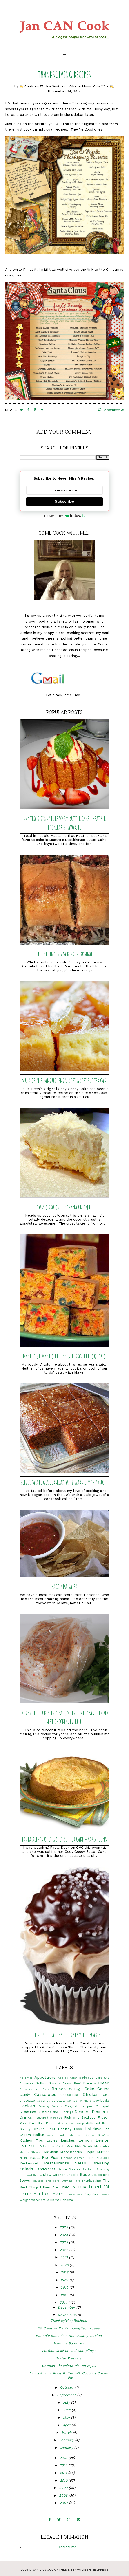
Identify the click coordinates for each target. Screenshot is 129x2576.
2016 (64, 2287)
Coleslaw (58, 2100)
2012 (64, 2465)
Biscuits (89, 2083)
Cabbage (75, 2089)
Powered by (64, 515)
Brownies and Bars (34, 2089)
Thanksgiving (91, 2180)
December (67, 2307)
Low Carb (56, 2146)
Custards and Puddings (55, 2112)
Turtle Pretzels (68, 2358)
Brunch (59, 2088)
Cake (89, 2088)
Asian (74, 2077)
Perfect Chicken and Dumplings (69, 2351)
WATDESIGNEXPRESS (91, 2569)
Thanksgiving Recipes (64, 74)
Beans (67, 2083)
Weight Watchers (33, 2200)
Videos (104, 2194)
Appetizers (45, 2077)
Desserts (100, 2111)
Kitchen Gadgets (97, 2135)
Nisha (24, 2157)
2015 (65, 2295)
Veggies (91, 2194)
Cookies (27, 2105)
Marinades (101, 2146)
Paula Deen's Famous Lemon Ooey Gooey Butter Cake (64, 1080)
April (67, 2425)
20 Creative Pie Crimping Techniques (69, 2328)
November (67, 2315)
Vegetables (76, 2194)
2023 (64, 2242)
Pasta (35, 2158)
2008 (64, 2495)
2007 (64, 2503)
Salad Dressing (92, 2163)
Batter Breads (48, 2083)
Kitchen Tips (31, 2140)
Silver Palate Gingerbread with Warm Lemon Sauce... (64, 1482)
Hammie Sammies (68, 2343)
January (67, 2448)
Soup (85, 2174)
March (67, 2433)
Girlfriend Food (97, 2123)
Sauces (74, 2169)
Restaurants (56, 2163)
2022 (64, 2250)
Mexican (51, 2152)
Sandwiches (46, 2169)
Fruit (32, 2123)
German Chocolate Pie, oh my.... (69, 2366)
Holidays (93, 2128)
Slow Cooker (54, 2175)
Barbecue (86, 2077)
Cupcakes (28, 2112)
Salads (26, 2168)
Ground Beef (44, 2129)
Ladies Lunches (61, 2140)
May (67, 2418)
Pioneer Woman (73, 2157)
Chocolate (27, 2100)
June (67, 2410)
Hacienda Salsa (64, 1586)
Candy (25, 2095)
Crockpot (102, 2106)
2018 (65, 2272)
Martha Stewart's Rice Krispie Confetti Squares (64, 1356)
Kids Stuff (75, 2135)
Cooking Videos (50, 2106)
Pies (55, 2157)
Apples (63, 2077)
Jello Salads (56, 2135)
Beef (77, 2083)
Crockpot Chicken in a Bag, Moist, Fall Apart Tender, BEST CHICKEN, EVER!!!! (64, 1717)
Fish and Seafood (80, 2118)
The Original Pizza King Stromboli (64, 954)
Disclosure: (66, 2547)
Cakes (103, 2088)
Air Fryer (26, 2077)
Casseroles (45, 2094)
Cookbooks (101, 2100)
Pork (90, 2157)
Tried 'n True (73, 2187)
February (67, 2440)
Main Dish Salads (79, 2146)
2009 (64, 2488)
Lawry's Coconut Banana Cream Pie (64, 1207)
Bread (104, 2083)
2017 (65, 2280)
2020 (65, 2265)
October (67, 2387)
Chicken (91, 2094)
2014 (64, 2302)
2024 (64, 2235)
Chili (106, 2094)
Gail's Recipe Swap (69, 2123)
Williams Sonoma (60, 2200)
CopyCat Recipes (79, 2106)
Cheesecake (69, 2094)
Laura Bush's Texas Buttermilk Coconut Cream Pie (68, 2375)
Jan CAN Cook (44, 2569)
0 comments (111, 409)
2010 (64, 2480)
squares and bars (45, 2180)
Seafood (88, 2169)
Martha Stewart (31, 2152)
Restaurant (29, 2163)
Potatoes (102, 2157)
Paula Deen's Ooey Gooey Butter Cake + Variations (64, 1839)
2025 (64, 2227)
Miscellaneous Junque (77, 2152)
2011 (64, 2473)
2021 (64, 2257)
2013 (64, 2458)
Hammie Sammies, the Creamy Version (69, 2336)
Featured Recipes (48, 2117)
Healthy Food (70, 2129)
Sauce (62, 2169)
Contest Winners (79, 2100)
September (67, 2395)
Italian (38, 2135)
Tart (77, 2180)
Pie (45, 2157)
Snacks (73, 2175)
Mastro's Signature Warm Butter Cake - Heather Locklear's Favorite (64, 823)
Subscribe (64, 501)
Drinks (26, 2117)
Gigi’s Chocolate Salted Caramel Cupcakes (64, 2035)
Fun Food (45, 2123)
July (67, 2403)
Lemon (85, 2140)
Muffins (103, 2152)
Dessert (82, 2111)
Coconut (43, 2100)
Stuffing (66, 2180)
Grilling (25, 2129)
